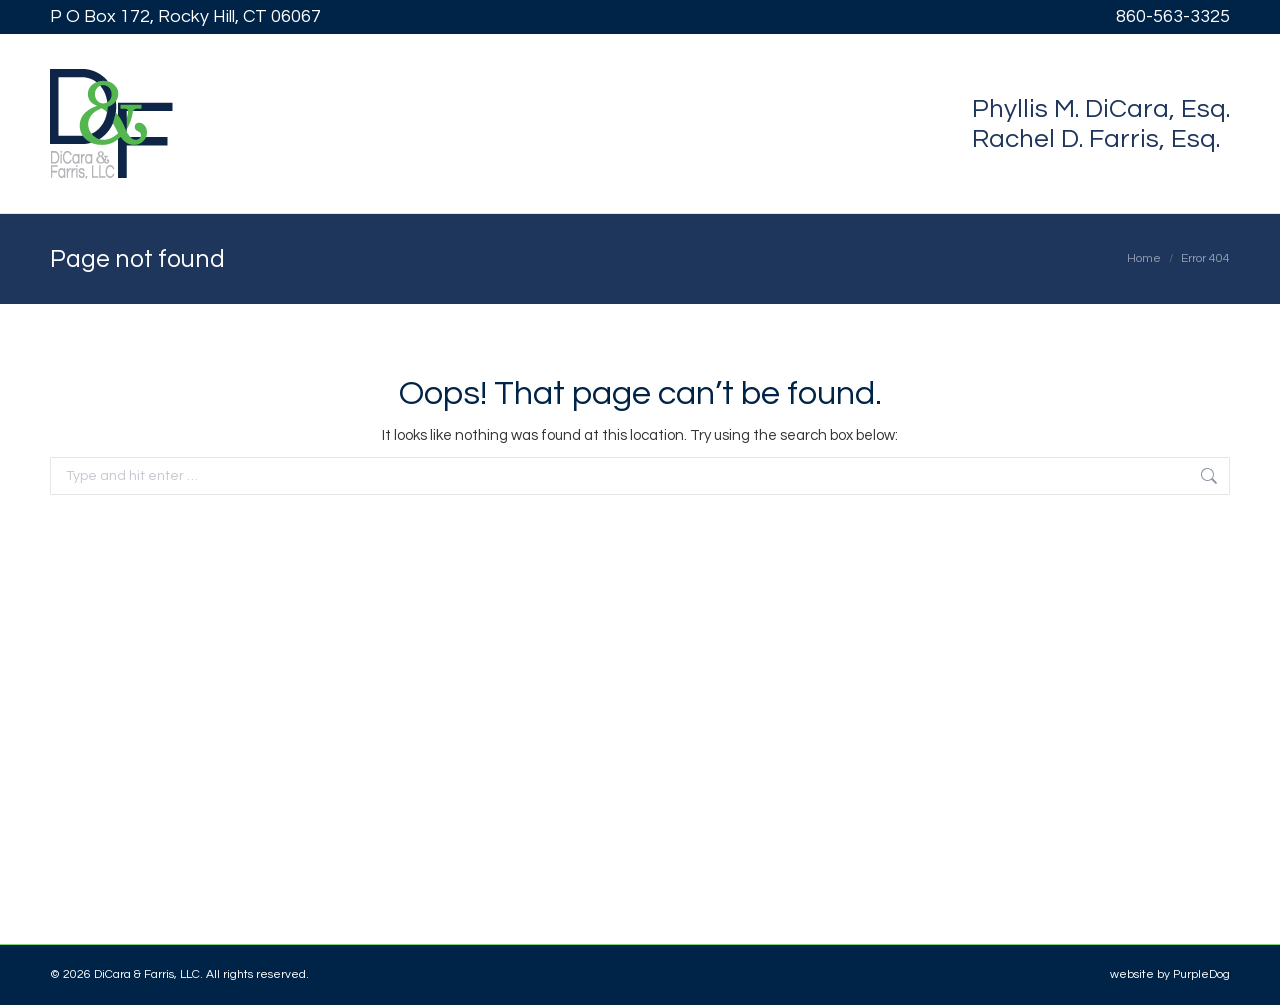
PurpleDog (1201, 974)
